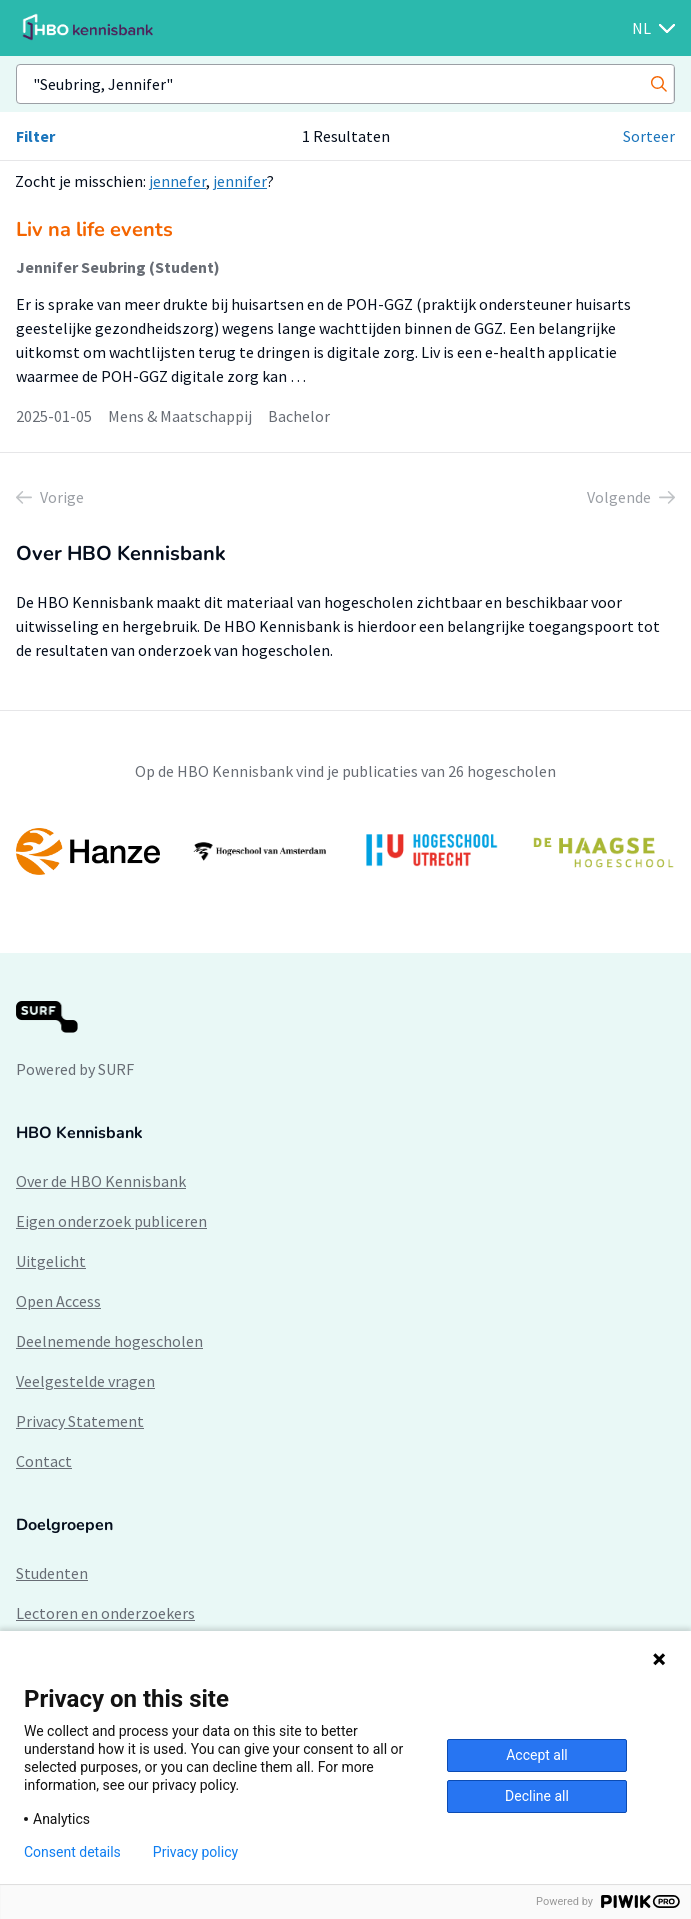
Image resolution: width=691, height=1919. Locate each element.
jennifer (240, 181)
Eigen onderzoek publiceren (111, 1221)
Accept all (537, 1755)
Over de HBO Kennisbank (101, 1181)
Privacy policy (195, 1852)
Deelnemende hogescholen (109, 1341)
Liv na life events (94, 229)
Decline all (537, 1796)
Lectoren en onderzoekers (105, 1613)
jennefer (177, 181)
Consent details (72, 1852)
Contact (44, 1461)
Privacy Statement (80, 1421)
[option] (345, 851)
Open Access (58, 1301)
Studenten (52, 1573)
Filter (35, 136)
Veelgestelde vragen (85, 1381)
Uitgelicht (51, 1261)
